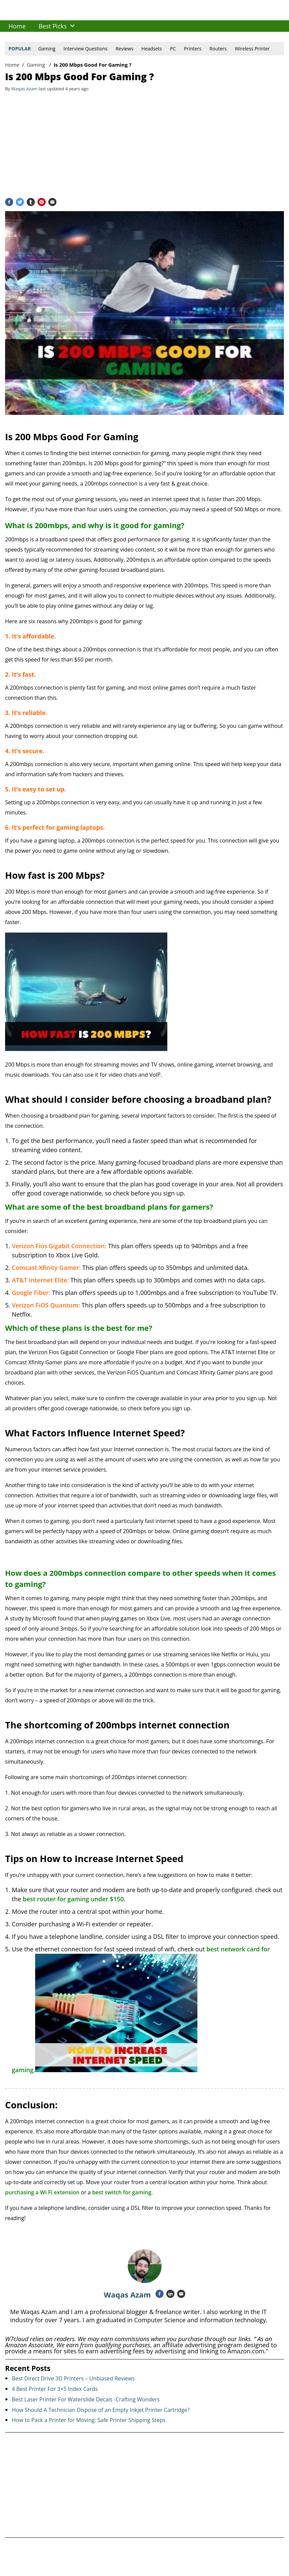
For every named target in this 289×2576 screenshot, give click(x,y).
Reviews (124, 48)
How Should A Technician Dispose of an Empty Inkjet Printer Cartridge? (101, 2410)
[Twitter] (20, 202)
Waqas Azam (127, 2294)
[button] (72, 26)
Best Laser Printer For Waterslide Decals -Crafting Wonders (86, 2399)
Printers (192, 48)
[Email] (52, 202)
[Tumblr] (31, 202)
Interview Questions (85, 48)
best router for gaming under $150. (74, 1899)
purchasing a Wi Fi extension (42, 2192)
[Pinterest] (42, 202)
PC (173, 48)
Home (12, 64)
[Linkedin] (170, 2294)
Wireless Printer (252, 48)
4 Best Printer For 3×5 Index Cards (55, 2389)
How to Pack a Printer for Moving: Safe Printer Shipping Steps (89, 2420)
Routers (218, 48)
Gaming (46, 48)
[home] (17, 26)
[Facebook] (9, 202)
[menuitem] (17, 26)
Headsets (151, 48)
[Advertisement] (144, 144)
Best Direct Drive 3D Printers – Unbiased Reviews (73, 2378)
